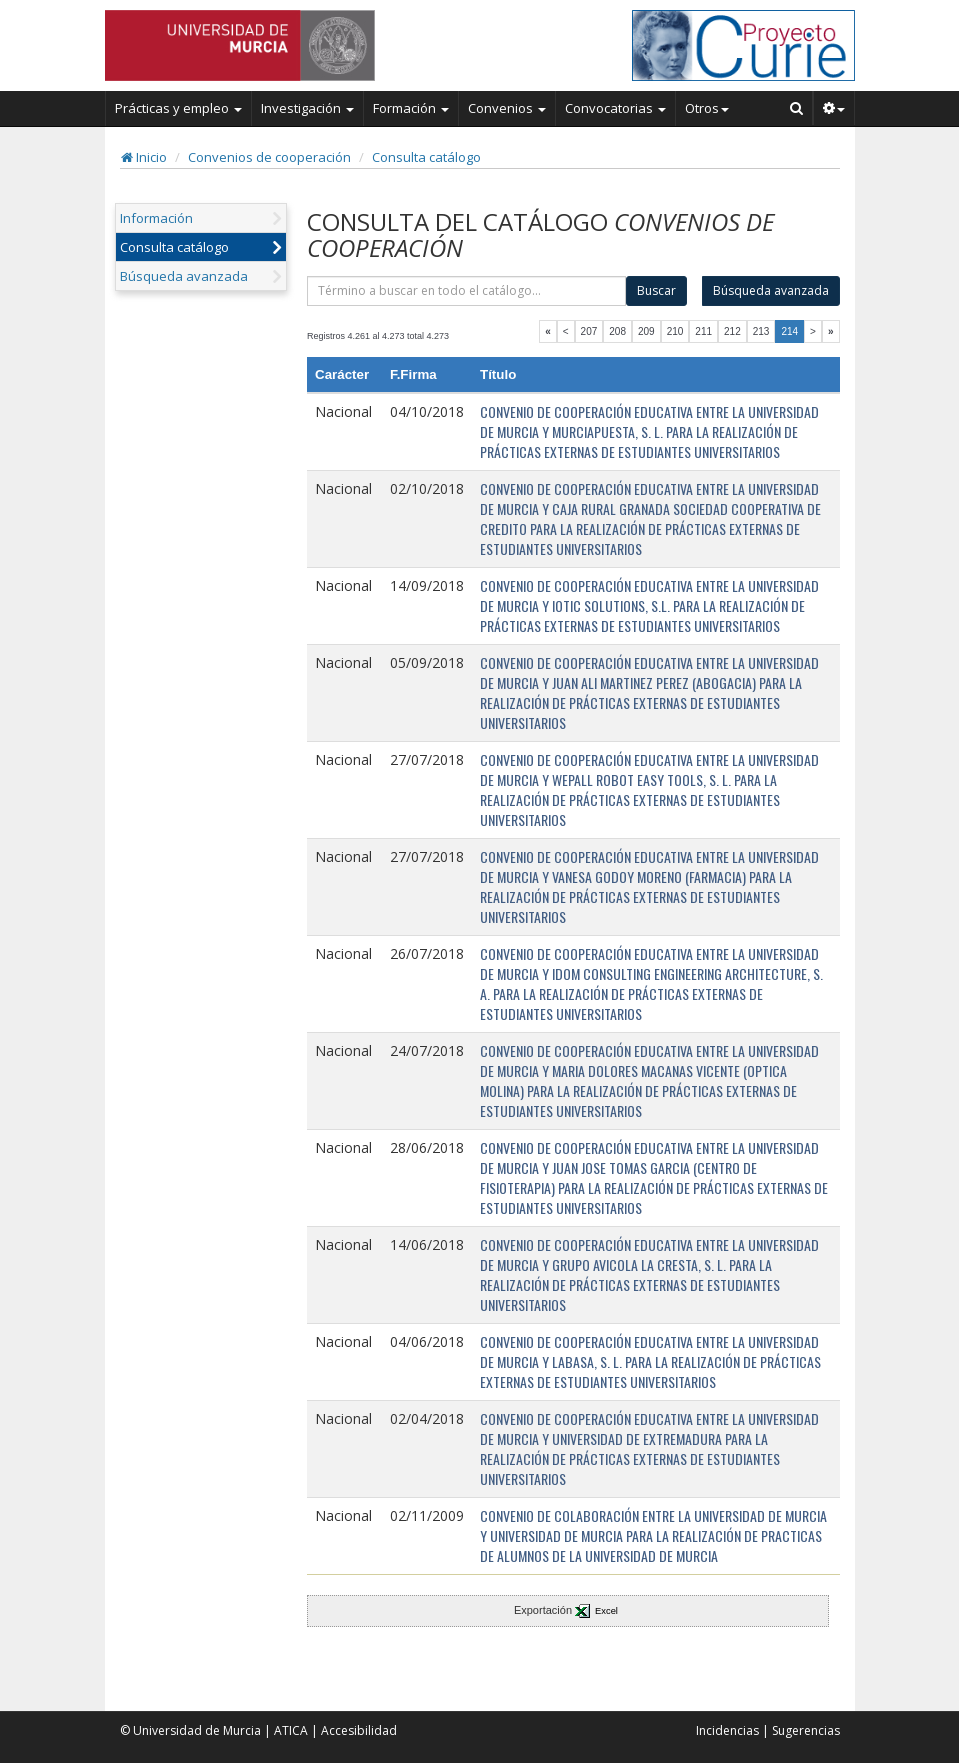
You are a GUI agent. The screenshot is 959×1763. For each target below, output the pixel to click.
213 (761, 331)
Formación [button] (411, 108)
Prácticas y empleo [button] (178, 108)
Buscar (656, 290)
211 (703, 331)
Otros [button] (707, 108)
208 (617, 331)
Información (156, 218)
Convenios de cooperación (269, 157)
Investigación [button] (307, 108)
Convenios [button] (507, 108)
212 (732, 331)
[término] (466, 291)
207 (589, 331)
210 (675, 331)
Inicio (144, 157)
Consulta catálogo (426, 157)
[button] (834, 108)
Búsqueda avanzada (184, 276)
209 (646, 331)
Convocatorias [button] (615, 108)
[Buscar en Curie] (797, 108)
